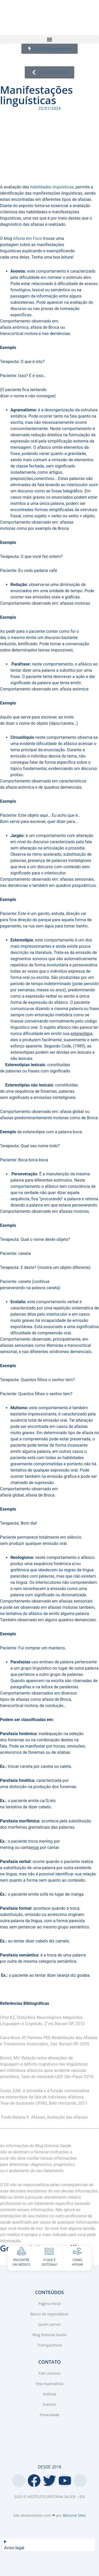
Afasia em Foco (27, 238)
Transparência (49, 2345)
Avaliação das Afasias (67, 2117)
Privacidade (49, 2414)
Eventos (49, 2404)
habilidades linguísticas (51, 187)
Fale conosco (49, 2373)
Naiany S (21, 2117)
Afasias (38, 2117)
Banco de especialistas (49, 2313)
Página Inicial (50, 2303)
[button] (49, 39)
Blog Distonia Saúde (49, 2334)
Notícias (49, 2393)
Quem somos (49, 2324)
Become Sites (74, 2515)
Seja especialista (49, 2383)
